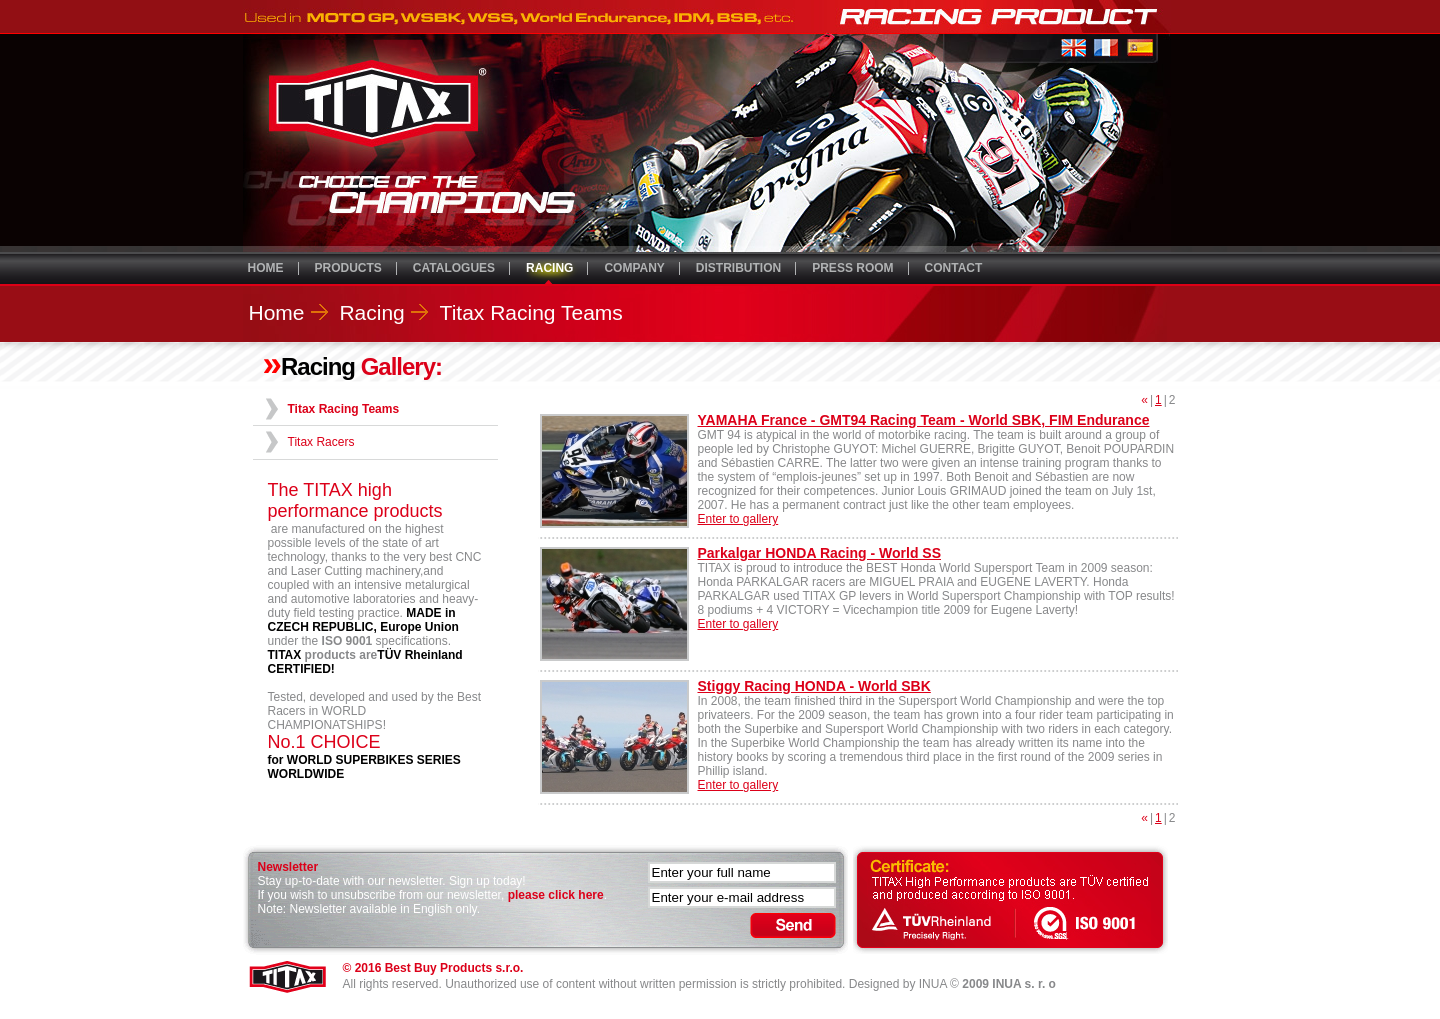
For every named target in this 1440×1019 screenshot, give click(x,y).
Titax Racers (321, 442)
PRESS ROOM (852, 268)
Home (277, 312)
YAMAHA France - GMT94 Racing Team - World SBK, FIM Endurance (924, 420)
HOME (266, 268)
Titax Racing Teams (531, 312)
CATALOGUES (454, 268)
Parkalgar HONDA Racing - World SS (820, 553)
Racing (371, 312)
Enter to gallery (738, 519)
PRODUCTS (348, 268)
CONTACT (954, 268)
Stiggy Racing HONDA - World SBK (814, 686)
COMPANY (634, 268)
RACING (549, 268)
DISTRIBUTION (738, 268)
